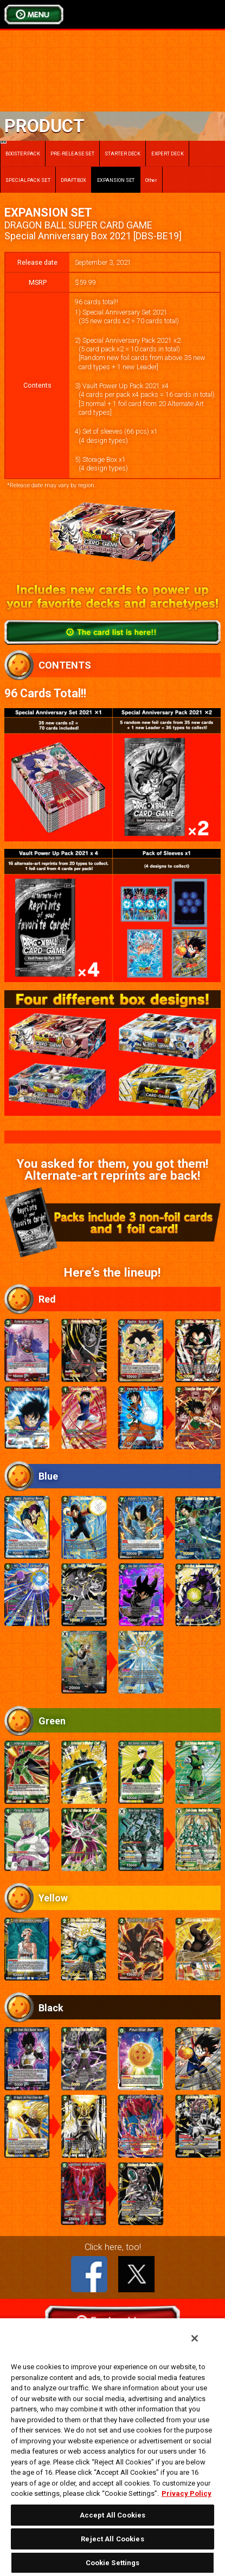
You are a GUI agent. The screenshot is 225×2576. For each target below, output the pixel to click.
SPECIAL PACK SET (27, 180)
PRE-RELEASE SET (72, 153)
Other (151, 180)
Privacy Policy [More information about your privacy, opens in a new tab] (186, 2493)
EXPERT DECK (167, 153)
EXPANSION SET (116, 180)
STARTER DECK (122, 153)
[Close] (195, 2338)
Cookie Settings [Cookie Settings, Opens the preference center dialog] (113, 2563)
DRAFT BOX (73, 180)
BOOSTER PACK (20, 148)
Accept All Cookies (112, 2515)
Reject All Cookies (112, 2539)
